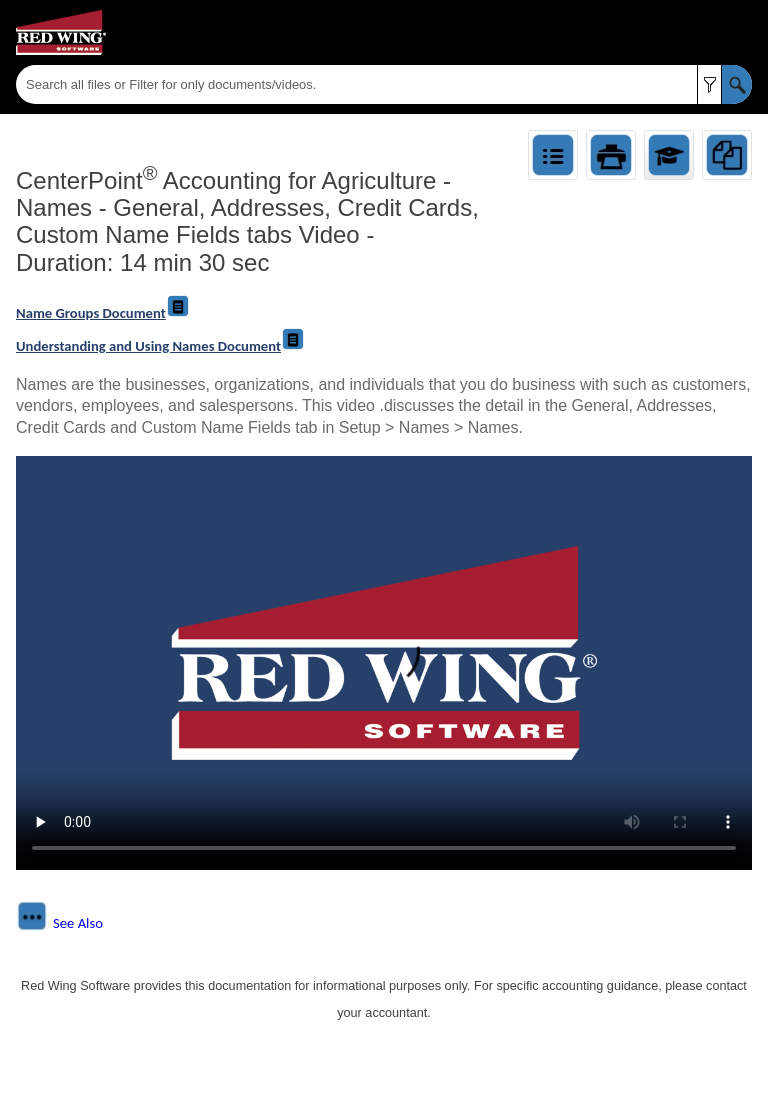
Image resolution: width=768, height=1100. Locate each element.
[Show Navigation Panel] (741, 33)
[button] (709, 84)
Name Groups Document (103, 313)
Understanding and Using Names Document (160, 346)
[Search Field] (384, 84)
